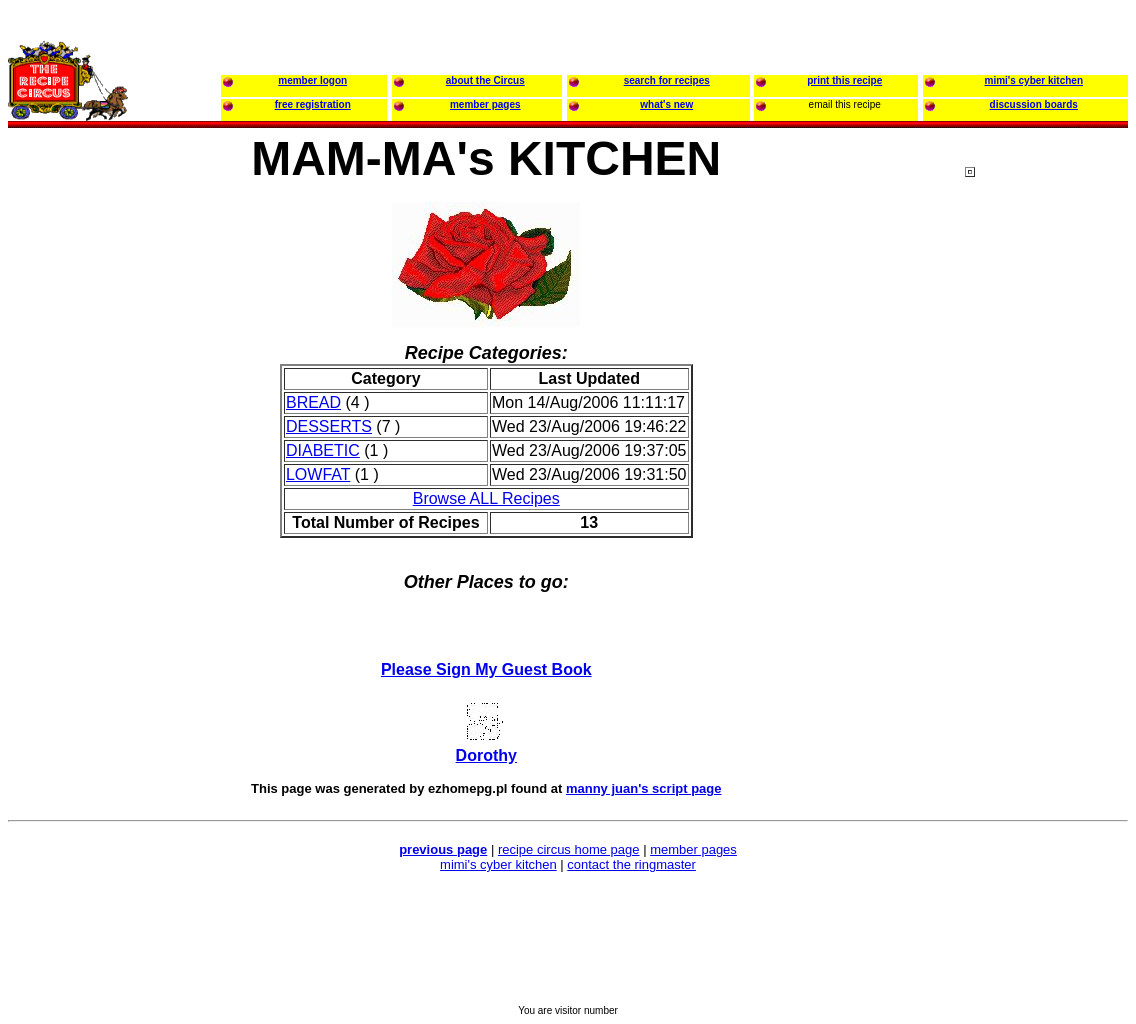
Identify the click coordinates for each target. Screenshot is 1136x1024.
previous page (443, 849)
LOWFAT (318, 474)
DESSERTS (329, 426)
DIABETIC (323, 450)
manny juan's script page (644, 788)
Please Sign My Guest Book (486, 669)
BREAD (313, 402)
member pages (693, 849)
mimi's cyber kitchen (498, 864)
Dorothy (486, 755)
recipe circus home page (569, 849)
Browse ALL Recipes (486, 498)
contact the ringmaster (631, 864)
